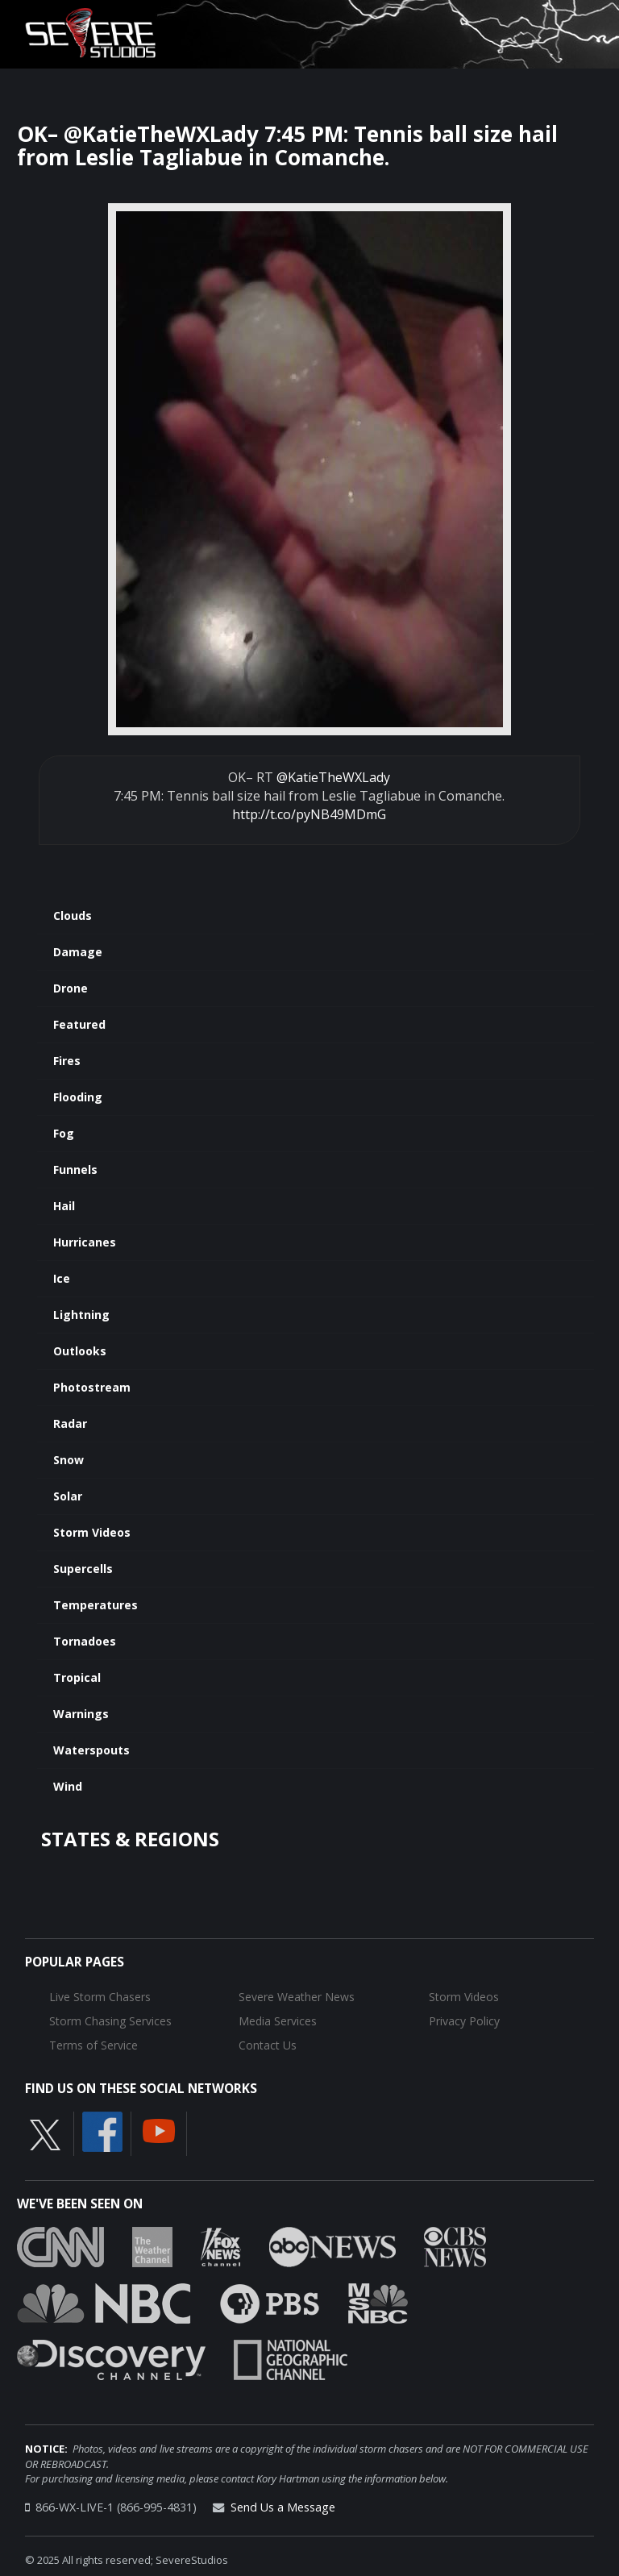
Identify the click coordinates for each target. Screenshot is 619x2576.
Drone (70, 988)
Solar (67, 1496)
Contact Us (268, 2045)
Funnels (75, 1169)
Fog (63, 1133)
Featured (79, 1024)
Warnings (81, 1713)
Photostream (92, 1387)
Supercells (83, 1568)
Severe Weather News (297, 1996)
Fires (67, 1060)
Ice (61, 1278)
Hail (64, 1205)
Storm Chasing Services (110, 2021)
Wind (67, 1786)
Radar (70, 1423)
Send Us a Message (283, 2507)
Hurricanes (84, 1242)
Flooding (77, 1097)
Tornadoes (84, 1641)
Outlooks (79, 1351)
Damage (77, 951)
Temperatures (95, 1605)
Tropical (77, 1677)
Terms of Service (93, 2045)
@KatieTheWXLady (333, 777)
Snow (68, 1459)
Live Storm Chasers (100, 1996)
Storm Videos (92, 1532)
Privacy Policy (464, 2021)
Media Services (278, 2021)
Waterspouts (91, 1750)
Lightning (81, 1314)
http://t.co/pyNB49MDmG (309, 814)
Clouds (72, 915)
